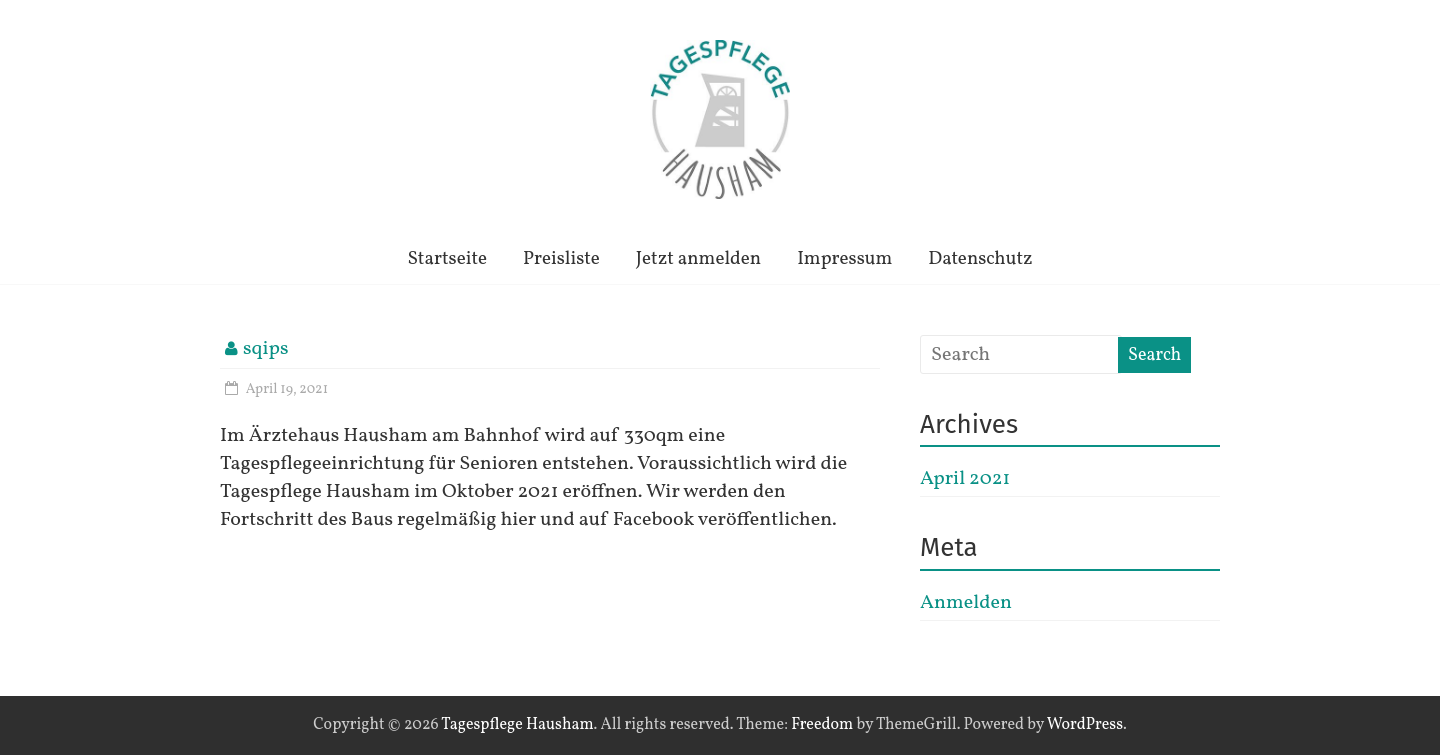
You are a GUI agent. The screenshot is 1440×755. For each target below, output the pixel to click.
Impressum (844, 259)
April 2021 (965, 479)
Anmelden (966, 603)
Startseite (447, 259)
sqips (266, 349)
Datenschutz (980, 259)
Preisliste (561, 259)
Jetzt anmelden (698, 259)
